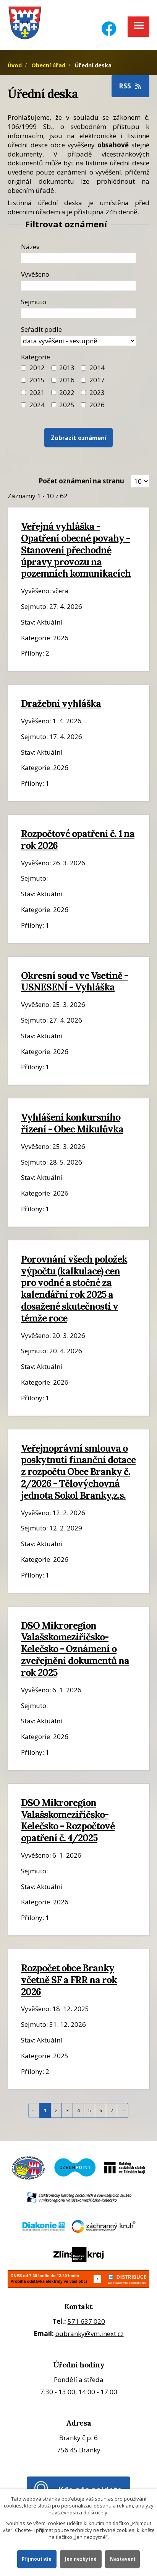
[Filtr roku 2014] (83, 367)
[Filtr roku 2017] (83, 380)
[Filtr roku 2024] (23, 404)
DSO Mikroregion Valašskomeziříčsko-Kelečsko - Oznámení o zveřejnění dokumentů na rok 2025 (75, 1649)
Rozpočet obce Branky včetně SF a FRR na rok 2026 (69, 1980)
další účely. (95, 2512)
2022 (66, 392)
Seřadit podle (41, 329)
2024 (37, 404)
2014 (97, 367)
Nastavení (122, 2559)
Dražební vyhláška (61, 703)
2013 (66, 367)
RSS (130, 86)
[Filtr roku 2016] (53, 380)
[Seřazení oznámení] (78, 341)
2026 (97, 404)
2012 (37, 367)
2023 (97, 392)
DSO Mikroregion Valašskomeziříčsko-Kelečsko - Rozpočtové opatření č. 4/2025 (68, 1820)
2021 (37, 392)
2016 (66, 379)
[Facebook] (109, 24)
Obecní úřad (48, 65)
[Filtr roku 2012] (23, 367)
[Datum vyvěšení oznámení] (78, 286)
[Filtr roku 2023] (83, 392)
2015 (37, 379)
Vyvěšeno (35, 274)
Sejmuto (33, 301)
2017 (97, 379)
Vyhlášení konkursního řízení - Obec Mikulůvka (72, 1123)
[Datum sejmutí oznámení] (78, 313)
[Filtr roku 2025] (53, 404)
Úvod (15, 65)
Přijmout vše (37, 2559)
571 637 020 (86, 2321)
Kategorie (35, 356)
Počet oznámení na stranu (81, 480)
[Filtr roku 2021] (23, 392)
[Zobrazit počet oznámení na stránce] (140, 481)
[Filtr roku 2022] (53, 392)
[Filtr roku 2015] (23, 380)
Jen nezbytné (81, 2559)
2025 (66, 404)
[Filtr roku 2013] (53, 367)
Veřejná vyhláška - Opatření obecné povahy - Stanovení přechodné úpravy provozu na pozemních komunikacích (76, 549)
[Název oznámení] (78, 258)
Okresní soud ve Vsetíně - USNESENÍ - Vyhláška (74, 981)
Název (30, 246)
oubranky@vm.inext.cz (89, 2333)
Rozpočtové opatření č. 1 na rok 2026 (77, 839)
